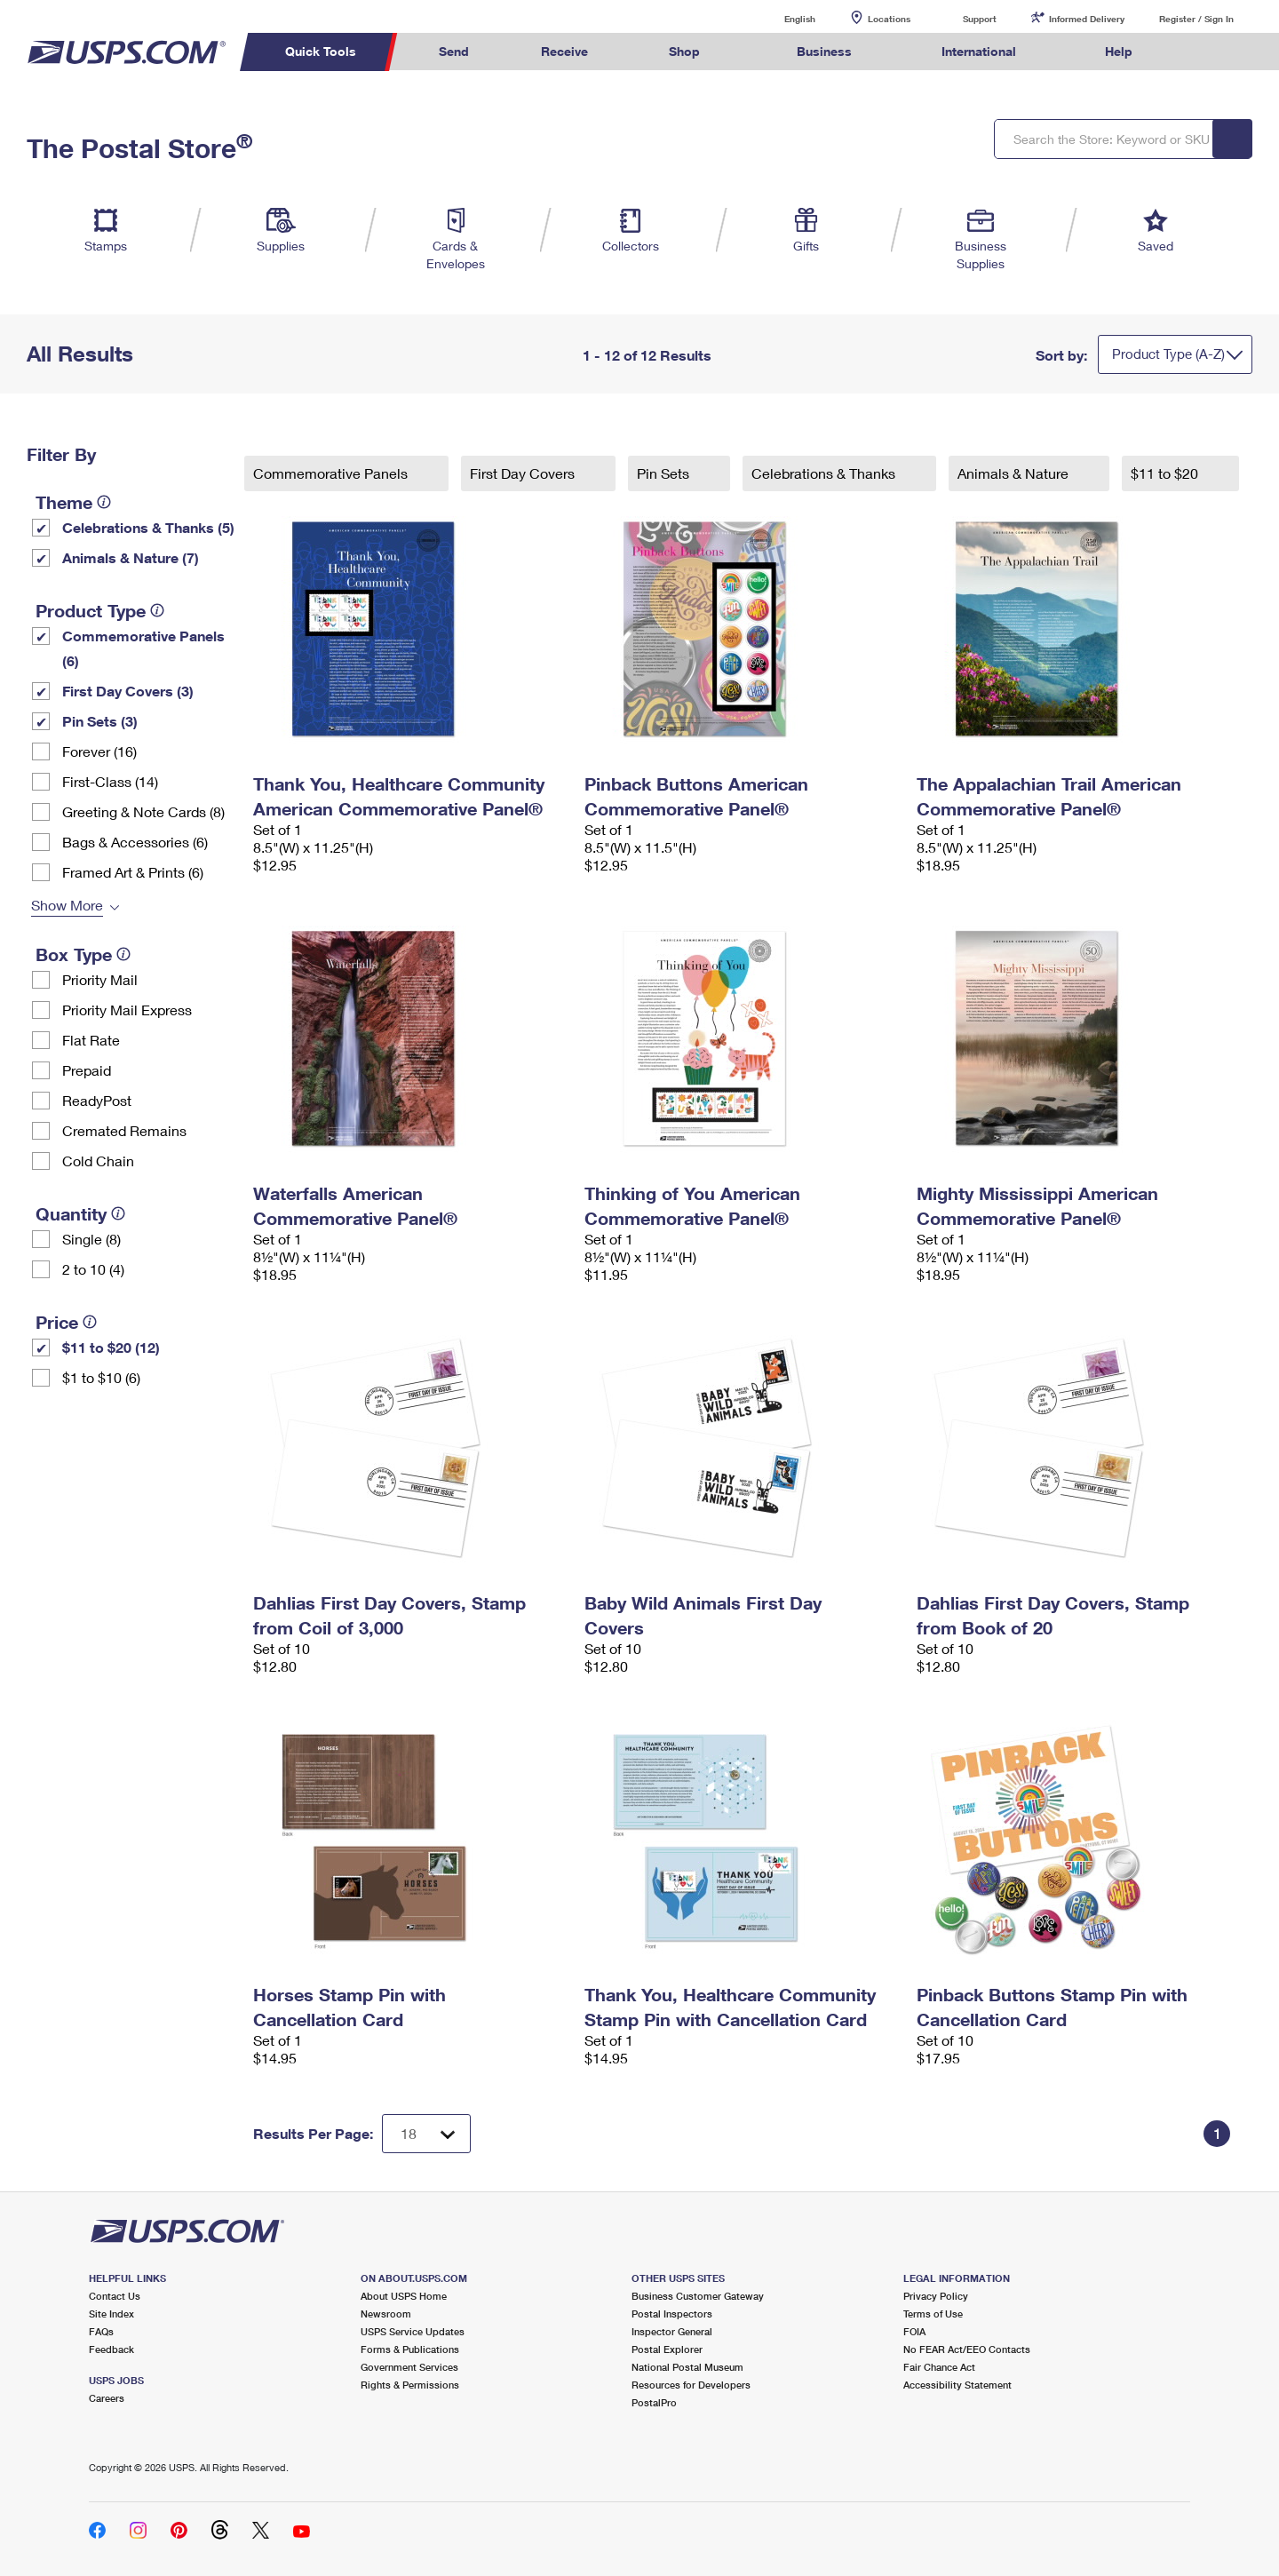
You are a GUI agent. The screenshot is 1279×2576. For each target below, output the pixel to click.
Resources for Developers (691, 2384)
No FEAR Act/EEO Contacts (966, 2349)
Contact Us (114, 2296)
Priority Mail (100, 979)
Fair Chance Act (939, 2367)
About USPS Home (404, 2296)
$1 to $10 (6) (101, 1377)
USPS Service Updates (413, 2331)
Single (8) (91, 1238)
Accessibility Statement (957, 2384)
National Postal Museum (687, 2367)
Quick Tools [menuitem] (320, 51)
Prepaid (86, 1069)
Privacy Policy (935, 2296)
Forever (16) (99, 751)
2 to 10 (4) (93, 1268)
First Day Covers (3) (128, 690)
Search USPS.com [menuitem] (1202, 52)
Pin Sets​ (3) (100, 720)
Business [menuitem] (824, 51)
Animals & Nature (1014, 473)
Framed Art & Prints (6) (132, 871)
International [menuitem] (978, 51)
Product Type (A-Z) (1168, 354)
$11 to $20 (1166, 473)
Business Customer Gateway (698, 2296)
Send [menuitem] (454, 51)
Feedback (111, 2349)
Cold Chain (98, 1160)
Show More (67, 904)
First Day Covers (524, 473)
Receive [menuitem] (564, 51)
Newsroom (386, 2313)
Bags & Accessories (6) (135, 841)
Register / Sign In (1196, 18)
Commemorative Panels (332, 473)
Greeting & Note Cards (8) (143, 811)
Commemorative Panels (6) (143, 648)
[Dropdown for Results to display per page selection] (426, 2133)
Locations (889, 18)
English (781, 18)
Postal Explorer (667, 2349)
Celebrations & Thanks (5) (148, 527)
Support (980, 18)
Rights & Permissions (410, 2384)
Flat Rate (91, 1039)
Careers (106, 2398)
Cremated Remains (124, 1130)
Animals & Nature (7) (130, 557)
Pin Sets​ (665, 473)
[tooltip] (104, 502)
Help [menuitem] (1118, 51)
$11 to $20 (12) (111, 1347)
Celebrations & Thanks (825, 473)
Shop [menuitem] (684, 51)
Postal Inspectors (672, 2313)
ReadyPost (96, 1100)
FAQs (101, 2331)
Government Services (409, 2367)
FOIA (914, 2331)
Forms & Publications (410, 2349)
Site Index (111, 2313)
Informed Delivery (1086, 18)
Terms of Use (933, 2313)
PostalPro (654, 2402)
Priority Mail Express (127, 1009)
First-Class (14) (110, 781)
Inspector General (672, 2331)
